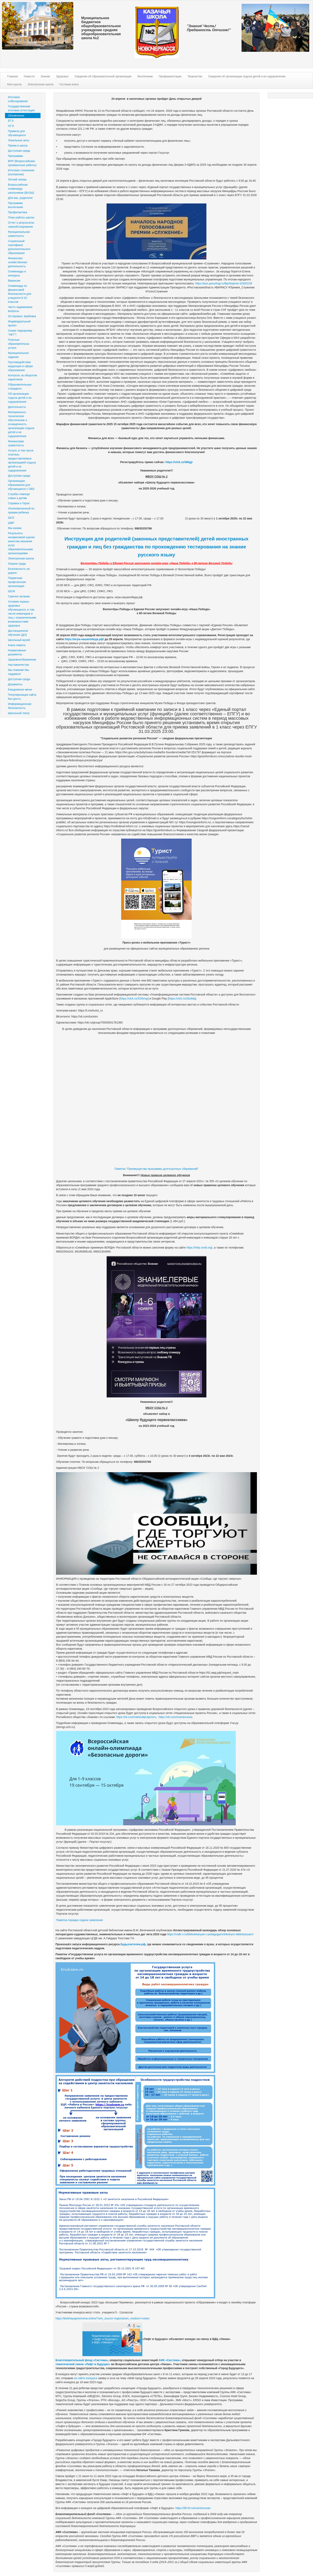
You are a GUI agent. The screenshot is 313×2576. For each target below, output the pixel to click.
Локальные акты (18, 140)
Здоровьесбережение (22, 659)
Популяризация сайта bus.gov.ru (22, 696)
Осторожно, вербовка (22, 316)
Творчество (194, 76)
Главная (12, 76)
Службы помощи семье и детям (19, 496)
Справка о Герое (19, 503)
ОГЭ (11, 126)
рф (143, 1944)
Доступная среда (19, 150)
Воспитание (145, 76)
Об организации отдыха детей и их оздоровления (20, 397)
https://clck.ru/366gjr (179, 462)
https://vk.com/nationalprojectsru (136, 1717)
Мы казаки (15, 528)
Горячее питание (19, 596)
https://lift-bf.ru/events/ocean (193, 2508)
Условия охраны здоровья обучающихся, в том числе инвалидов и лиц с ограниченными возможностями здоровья (22, 613)
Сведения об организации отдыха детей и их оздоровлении (246, 76)
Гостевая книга (69, 84)
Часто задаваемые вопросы (20, 309)
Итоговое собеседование (18, 99)
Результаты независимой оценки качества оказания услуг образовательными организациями (21, 543)
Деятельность (17, 407)
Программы (15, 155)
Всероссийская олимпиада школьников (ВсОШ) (21, 188)
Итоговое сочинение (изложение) (21, 172)
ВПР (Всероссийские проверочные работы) (22, 163)
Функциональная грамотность (19, 233)
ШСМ (11, 591)
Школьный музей (19, 640)
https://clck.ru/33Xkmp (134, 998)
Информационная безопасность (19, 706)
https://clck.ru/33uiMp (182, 998)
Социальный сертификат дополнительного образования (19, 247)
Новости (29, 76)
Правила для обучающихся (17, 133)
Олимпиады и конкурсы (17, 273)
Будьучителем (130, 1944)
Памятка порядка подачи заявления (79, 1920)
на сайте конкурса (85, 2378)
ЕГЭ (10, 120)
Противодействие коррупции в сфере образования (20, 366)
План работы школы (21, 217)
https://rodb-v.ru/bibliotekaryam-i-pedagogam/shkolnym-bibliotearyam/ (210, 1934)
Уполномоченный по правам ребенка (21, 510)
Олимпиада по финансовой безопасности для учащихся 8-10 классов (19, 293)
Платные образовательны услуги (18, 343)
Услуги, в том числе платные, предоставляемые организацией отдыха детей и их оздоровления (22, 460)
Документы (15, 684)
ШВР (11, 522)
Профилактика (17, 212)
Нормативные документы (17, 652)
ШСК (11, 517)
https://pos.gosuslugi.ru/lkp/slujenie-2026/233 (223, 283)
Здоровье (62, 76)
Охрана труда (17, 563)
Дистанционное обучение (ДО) (18, 632)
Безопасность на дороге (19, 570)
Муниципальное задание (18, 355)
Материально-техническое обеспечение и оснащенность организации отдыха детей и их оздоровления (21, 424)
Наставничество (18, 664)
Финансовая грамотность (16, 443)
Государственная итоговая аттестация (21, 108)
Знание (45, 76)
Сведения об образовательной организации (102, 76)
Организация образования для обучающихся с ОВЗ (21, 484)
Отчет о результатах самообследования (21, 224)
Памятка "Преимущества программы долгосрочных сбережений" (156, 1168)
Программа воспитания (15, 205)
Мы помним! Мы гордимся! (18, 672)
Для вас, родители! (20, 197)
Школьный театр (18, 713)
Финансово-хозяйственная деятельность (17, 262)
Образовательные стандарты (20, 386)
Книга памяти (16, 645)
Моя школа (14, 84)
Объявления (16, 115)
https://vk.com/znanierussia (175, 1717)
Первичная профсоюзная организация (17, 582)
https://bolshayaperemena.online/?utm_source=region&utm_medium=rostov (102, 2318)
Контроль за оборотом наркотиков (22, 377)
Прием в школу (18, 145)
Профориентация (170, 76)
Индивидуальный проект (19, 323)
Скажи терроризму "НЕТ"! (20, 332)
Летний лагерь (17, 179)
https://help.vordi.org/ (199, 1247)
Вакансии (14, 280)
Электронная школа (40, 84)
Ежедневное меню (20, 689)
